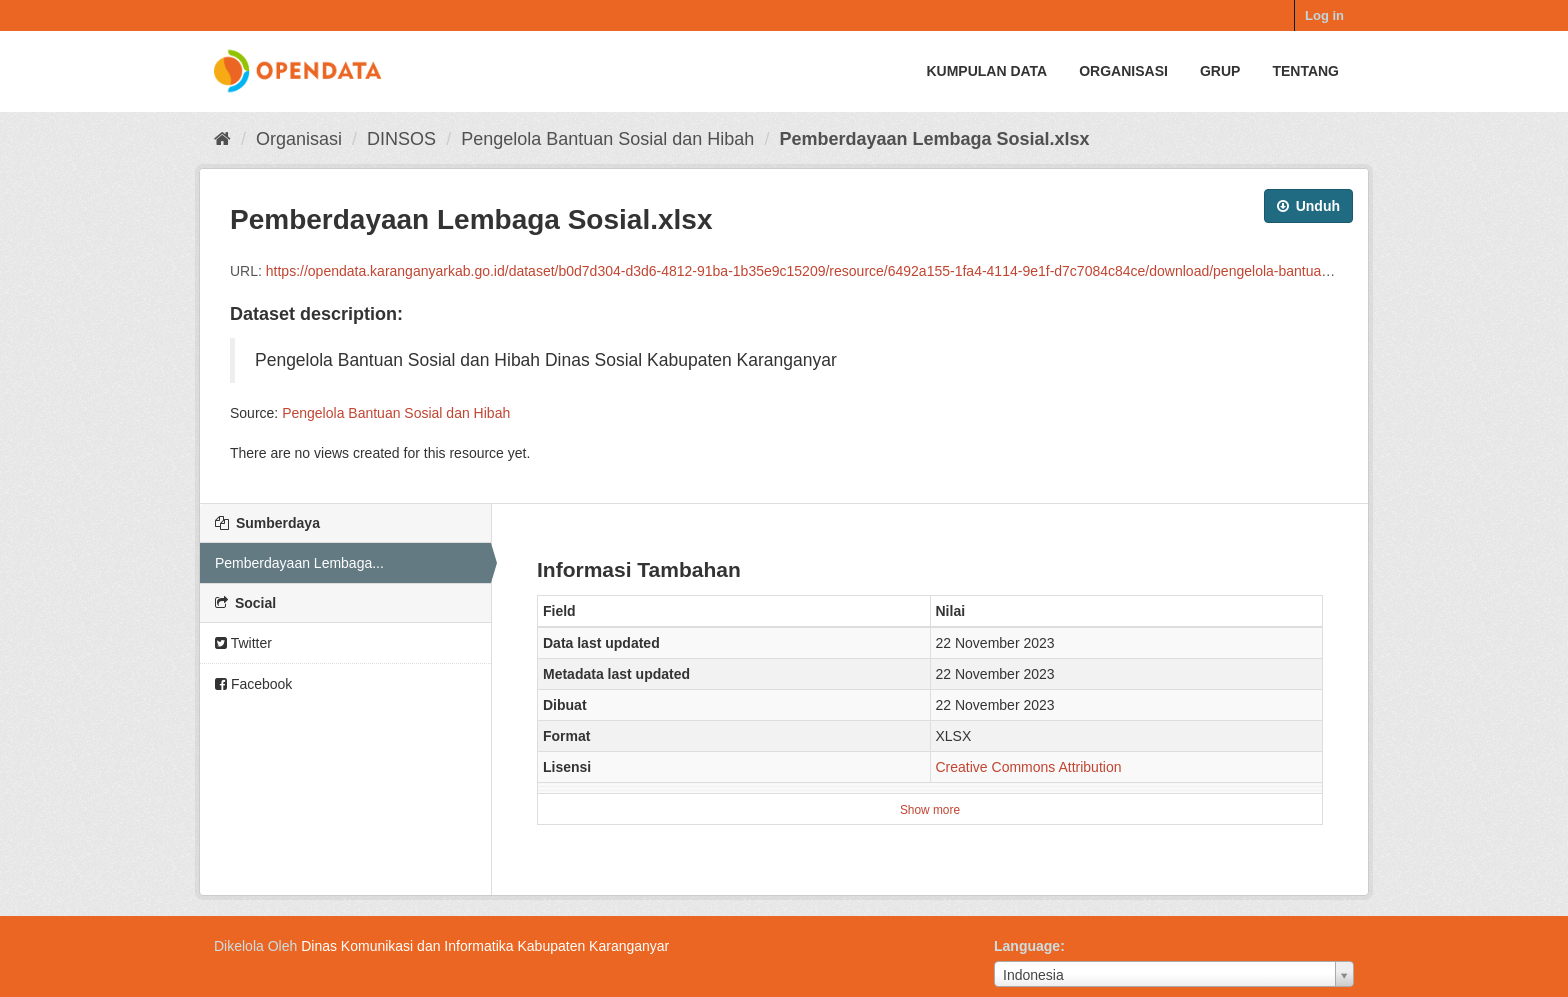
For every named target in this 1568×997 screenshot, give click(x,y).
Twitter (243, 643)
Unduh (1308, 206)
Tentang (1305, 71)
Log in (1324, 15)
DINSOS (401, 139)
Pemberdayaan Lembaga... (299, 563)
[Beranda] (222, 139)
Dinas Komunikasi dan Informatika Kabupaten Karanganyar (485, 946)
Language (1027, 946)
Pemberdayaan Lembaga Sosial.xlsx (934, 139)
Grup (1220, 71)
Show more (930, 810)
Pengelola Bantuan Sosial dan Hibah (607, 139)
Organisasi (1123, 71)
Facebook (253, 684)
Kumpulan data (986, 71)
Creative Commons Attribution (1029, 767)
